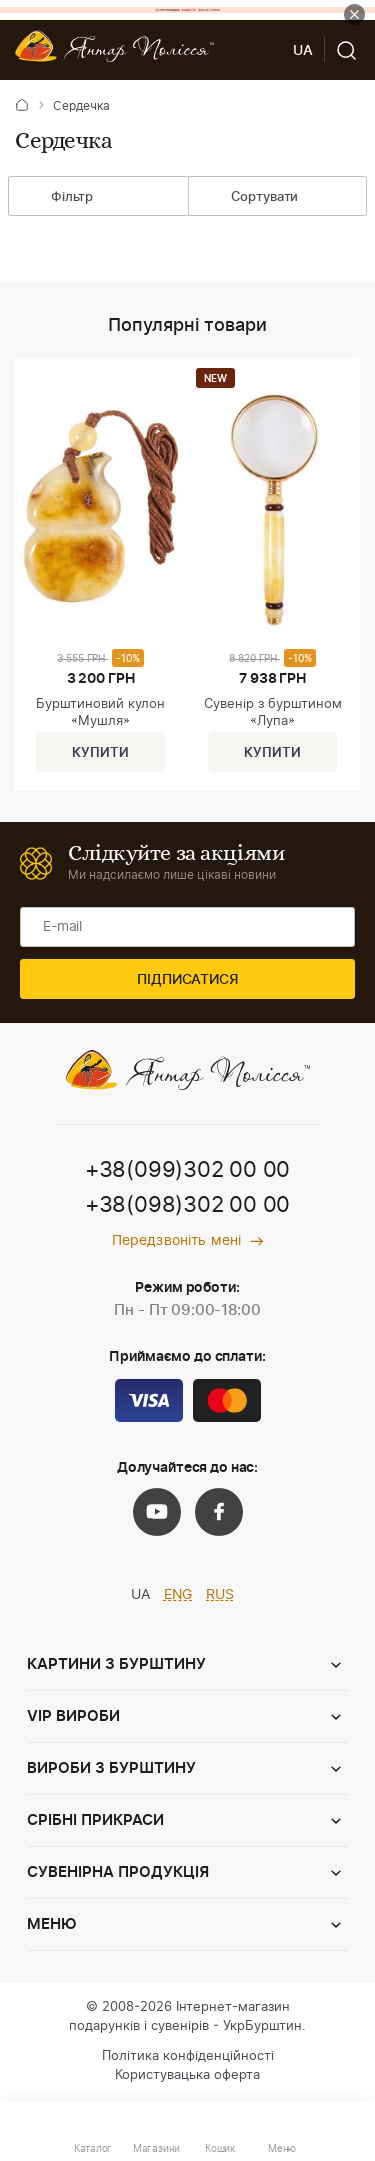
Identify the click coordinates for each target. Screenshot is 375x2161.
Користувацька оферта (187, 2075)
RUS (220, 1595)
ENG (178, 1595)
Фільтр (57, 198)
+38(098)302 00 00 (187, 1205)
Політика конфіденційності (188, 2056)
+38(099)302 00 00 (187, 1170)
